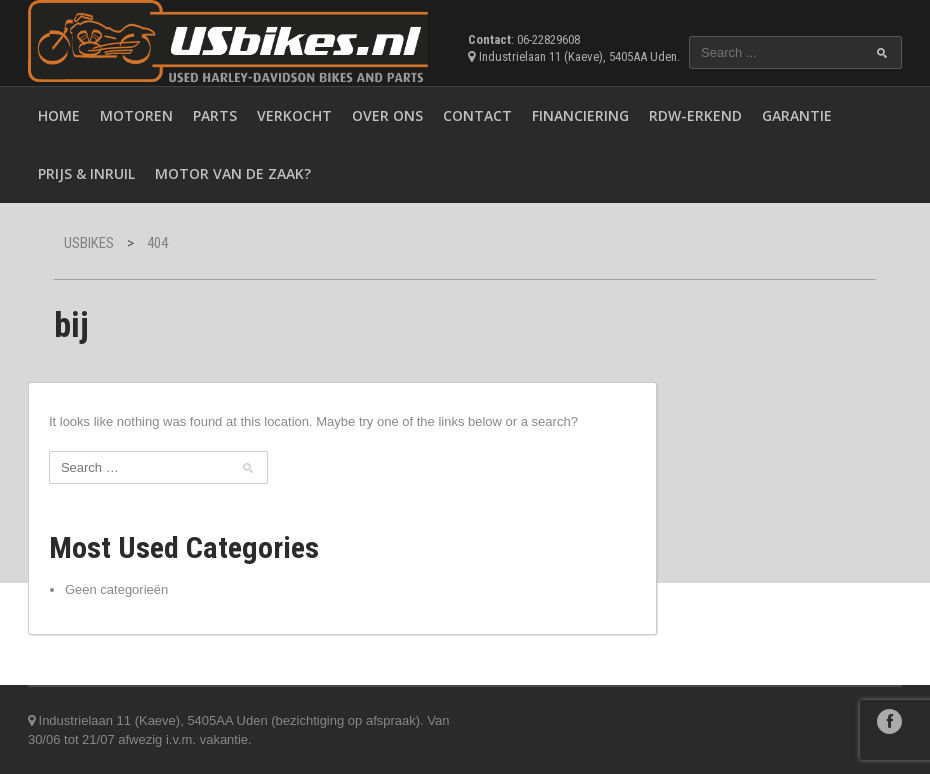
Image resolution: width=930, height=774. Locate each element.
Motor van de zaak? (233, 173)
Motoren (136, 115)
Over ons (387, 115)
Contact (477, 115)
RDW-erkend (695, 115)
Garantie (797, 115)
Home (59, 115)
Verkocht (294, 115)
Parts (215, 115)
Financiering (580, 115)
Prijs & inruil (86, 173)
